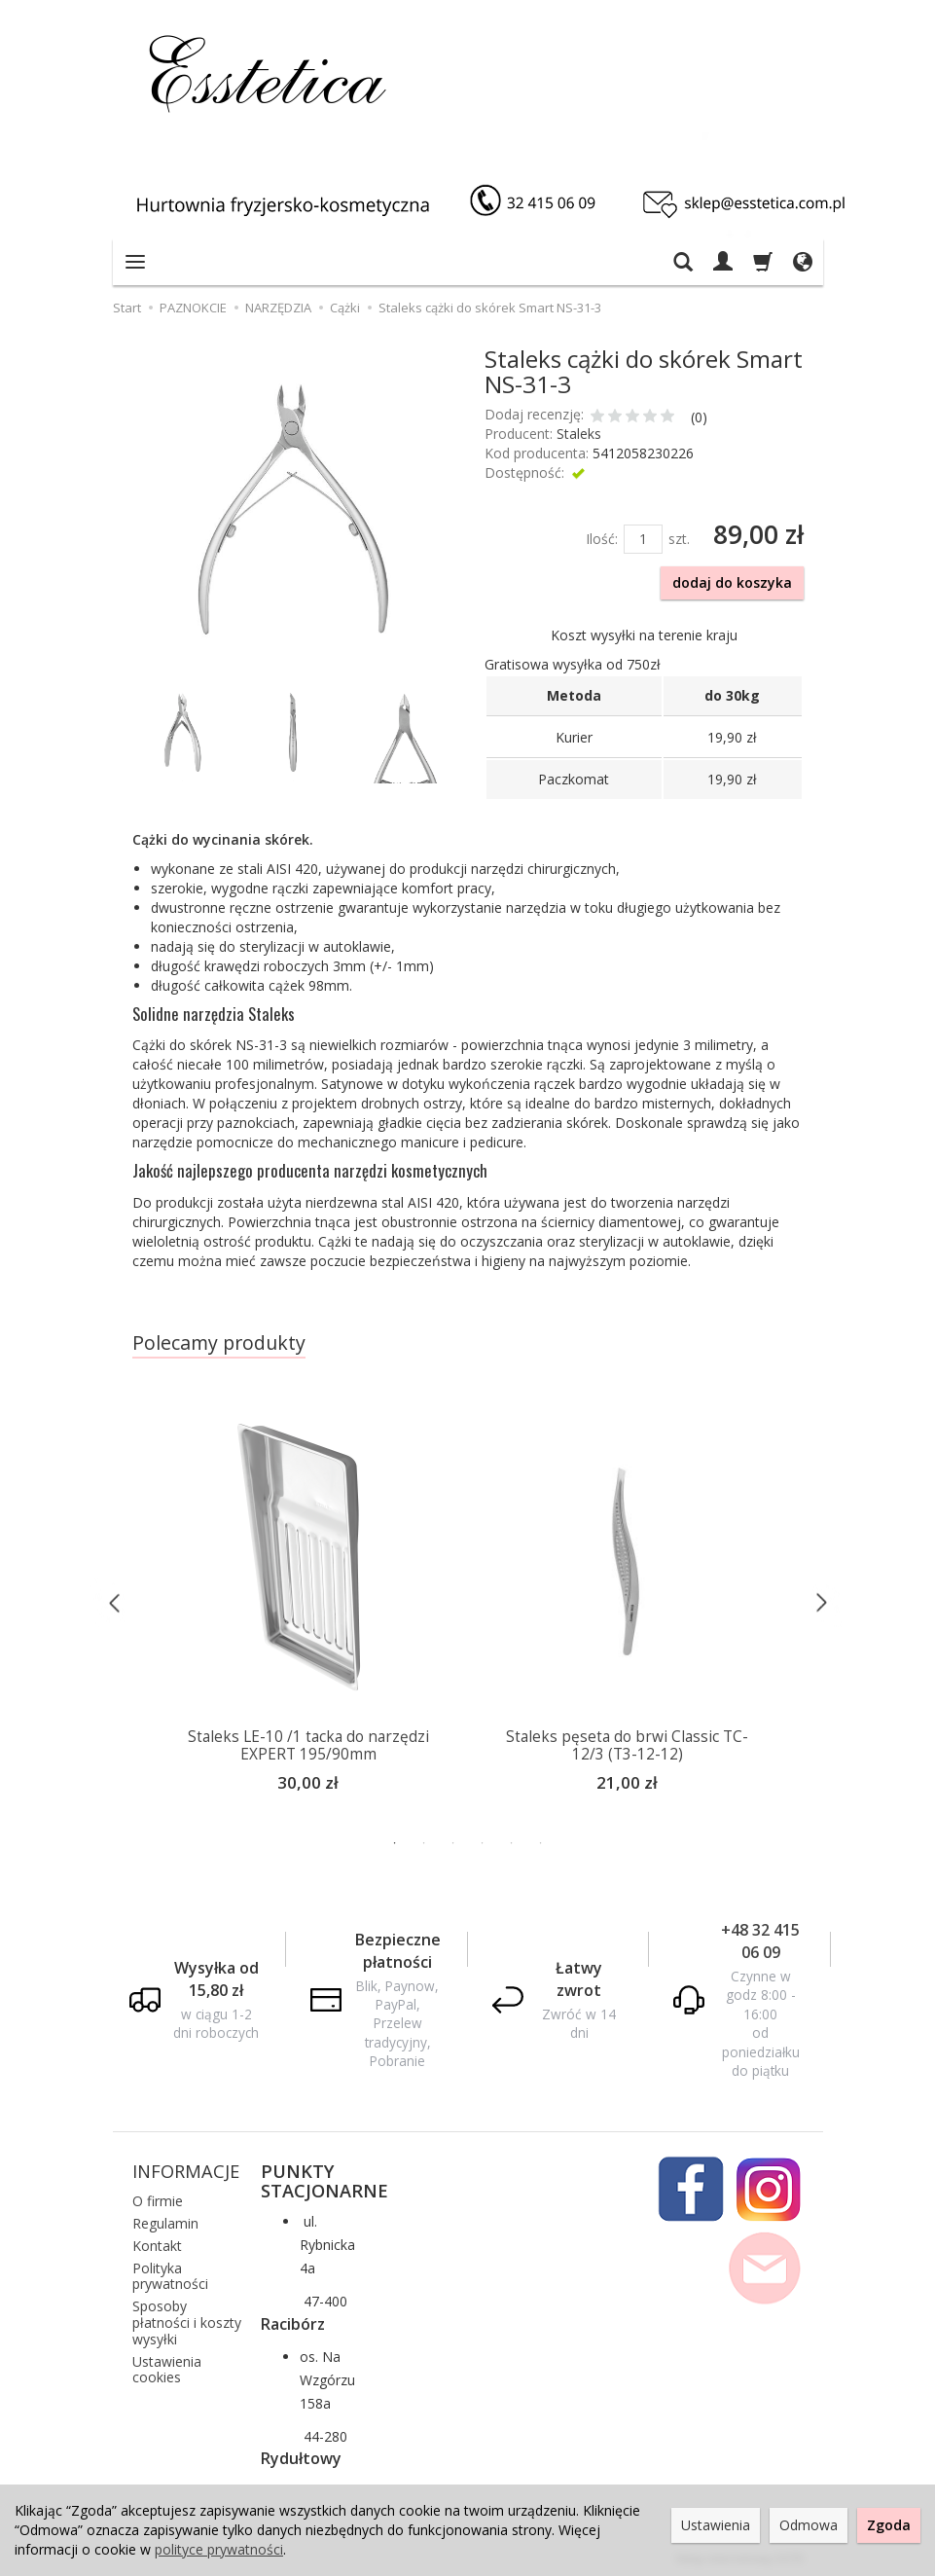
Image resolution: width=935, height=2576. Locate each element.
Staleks (579, 433)
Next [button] (820, 1601)
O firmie (157, 2199)
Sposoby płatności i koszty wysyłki (186, 2320)
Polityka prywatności (170, 2273)
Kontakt (157, 2242)
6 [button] (541, 1841)
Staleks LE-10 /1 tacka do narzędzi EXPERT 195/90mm (308, 1745)
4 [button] (482, 1841)
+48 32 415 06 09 (760, 1939)
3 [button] (453, 1841)
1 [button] (395, 1841)
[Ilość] (643, 539)
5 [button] (511, 1841)
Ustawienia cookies (166, 2366)
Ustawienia (715, 2525)
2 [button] (424, 1841)
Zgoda (889, 2525)
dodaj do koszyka (732, 582)
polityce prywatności (219, 2549)
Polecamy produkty (219, 1342)
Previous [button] (115, 1601)
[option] (627, 1602)
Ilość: (602, 538)
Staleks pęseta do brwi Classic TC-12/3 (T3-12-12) (627, 1745)
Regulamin (165, 2221)
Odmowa (808, 2525)
